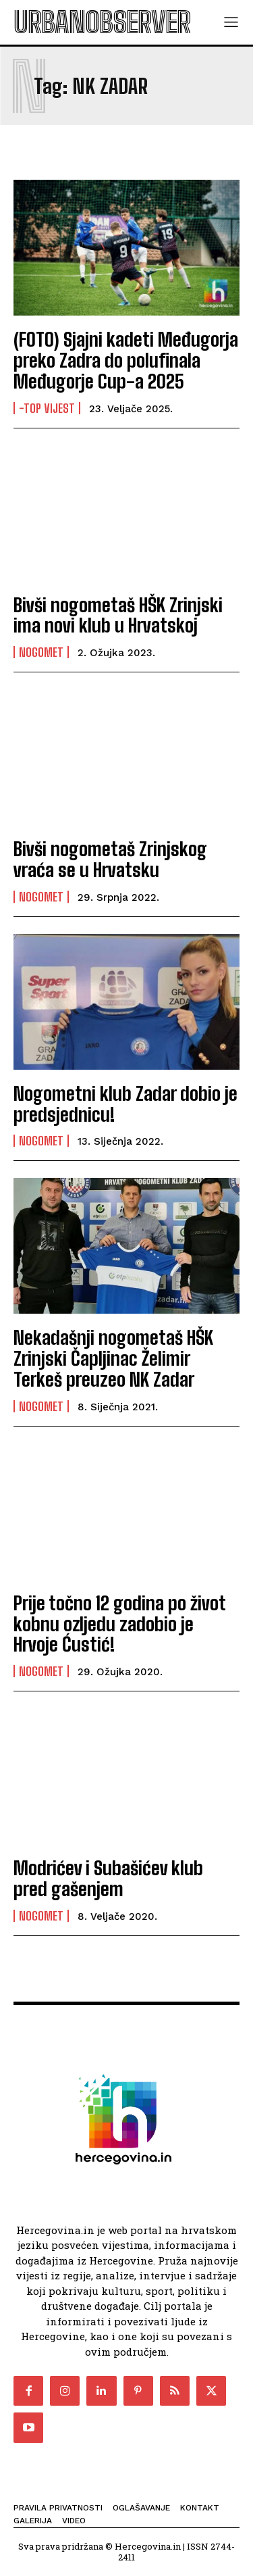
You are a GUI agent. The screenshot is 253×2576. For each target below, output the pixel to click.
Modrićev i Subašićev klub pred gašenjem (108, 1878)
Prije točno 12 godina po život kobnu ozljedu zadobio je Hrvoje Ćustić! (119, 1623)
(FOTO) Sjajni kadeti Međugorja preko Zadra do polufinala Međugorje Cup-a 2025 (125, 360)
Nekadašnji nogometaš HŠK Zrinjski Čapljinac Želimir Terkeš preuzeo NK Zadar (113, 1358)
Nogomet (41, 652)
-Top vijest (47, 408)
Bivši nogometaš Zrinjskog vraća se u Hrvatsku (110, 859)
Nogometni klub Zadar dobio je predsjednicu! (125, 1104)
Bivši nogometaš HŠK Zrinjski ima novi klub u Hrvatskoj (118, 615)
